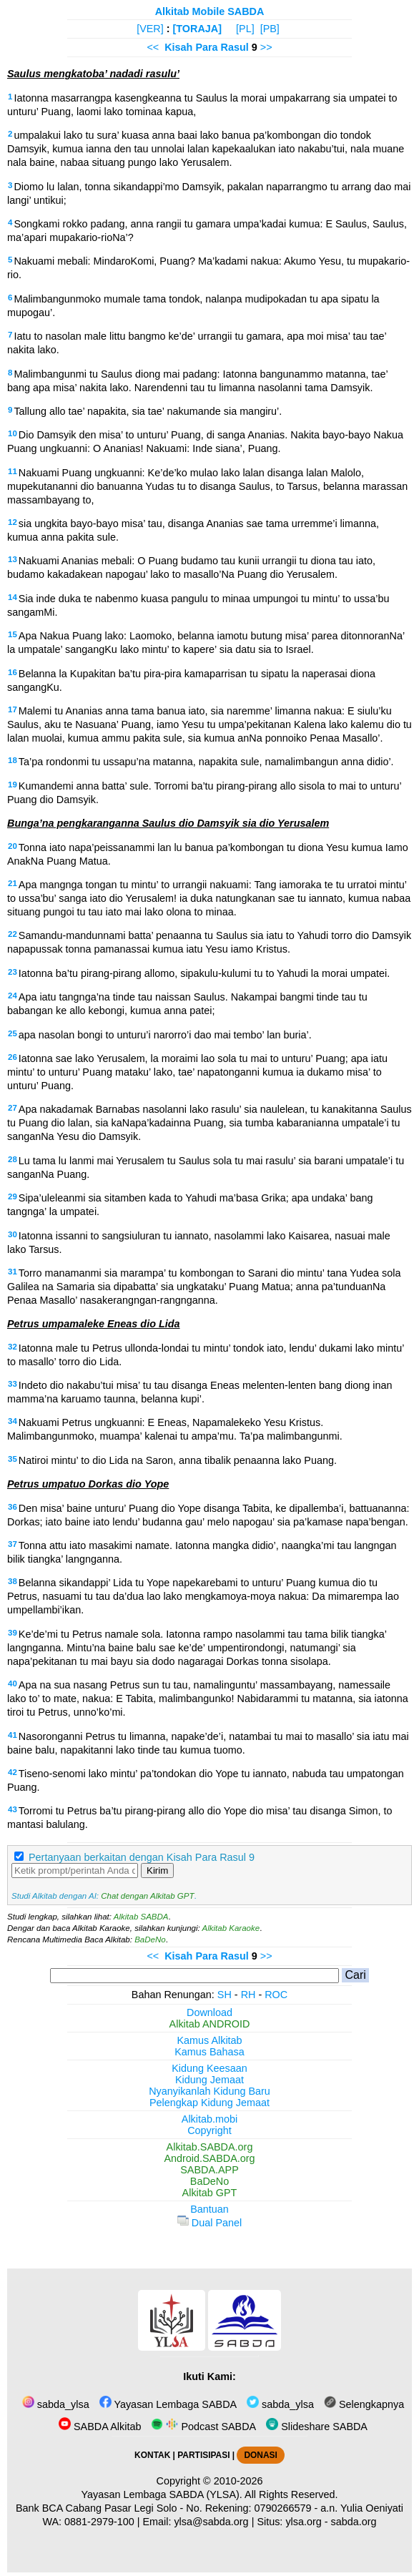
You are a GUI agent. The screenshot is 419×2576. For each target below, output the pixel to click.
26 (12, 1057)
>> (266, 47)
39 (12, 1632)
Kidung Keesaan (209, 2068)
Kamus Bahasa (209, 2052)
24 (12, 995)
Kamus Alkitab (209, 2040)
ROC (276, 1994)
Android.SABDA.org (209, 2158)
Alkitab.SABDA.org (210, 2147)
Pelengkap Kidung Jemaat (209, 2102)
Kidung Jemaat (209, 2079)
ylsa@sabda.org (211, 2521)
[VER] (150, 28)
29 (12, 1196)
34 (12, 1421)
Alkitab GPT (209, 2192)
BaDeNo (150, 1939)
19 (12, 784)
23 (12, 972)
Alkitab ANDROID (209, 2024)
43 (12, 1809)
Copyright (209, 2130)
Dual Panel (209, 2222)
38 (12, 1581)
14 (12, 597)
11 (12, 471)
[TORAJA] (197, 28)
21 (12, 883)
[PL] (245, 28)
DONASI (260, 2455)
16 (12, 672)
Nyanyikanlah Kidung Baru (209, 2091)
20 (12, 846)
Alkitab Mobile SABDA (210, 11)
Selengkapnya (364, 2404)
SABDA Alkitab (100, 2426)
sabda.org (354, 2521)
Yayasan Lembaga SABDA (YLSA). (162, 2494)
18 (12, 760)
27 (12, 1107)
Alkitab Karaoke (231, 1928)
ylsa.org (303, 2521)
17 (12, 709)
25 (12, 1033)
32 (12, 1346)
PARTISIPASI (203, 2455)
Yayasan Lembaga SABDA (168, 2404)
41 (12, 1735)
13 (12, 559)
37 (12, 1544)
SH (224, 1994)
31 (12, 1271)
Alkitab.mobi (209, 2119)
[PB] (270, 28)
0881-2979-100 (99, 2521)
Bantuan (209, 2209)
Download (209, 2012)
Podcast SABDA (203, 2426)
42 (12, 1772)
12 (12, 522)
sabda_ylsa (55, 2404)
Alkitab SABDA (141, 1916)
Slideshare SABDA (317, 2426)
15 (12, 634)
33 (12, 1384)
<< (153, 47)
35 (12, 1459)
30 (12, 1234)
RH (248, 1994)
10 (12, 433)
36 (12, 1507)
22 (12, 934)
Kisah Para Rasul (206, 47)
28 (12, 1159)
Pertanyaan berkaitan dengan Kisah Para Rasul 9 (142, 1857)
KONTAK (152, 2455)
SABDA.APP (209, 2170)
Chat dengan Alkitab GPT (147, 1896)
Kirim (157, 1870)
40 (12, 1683)
